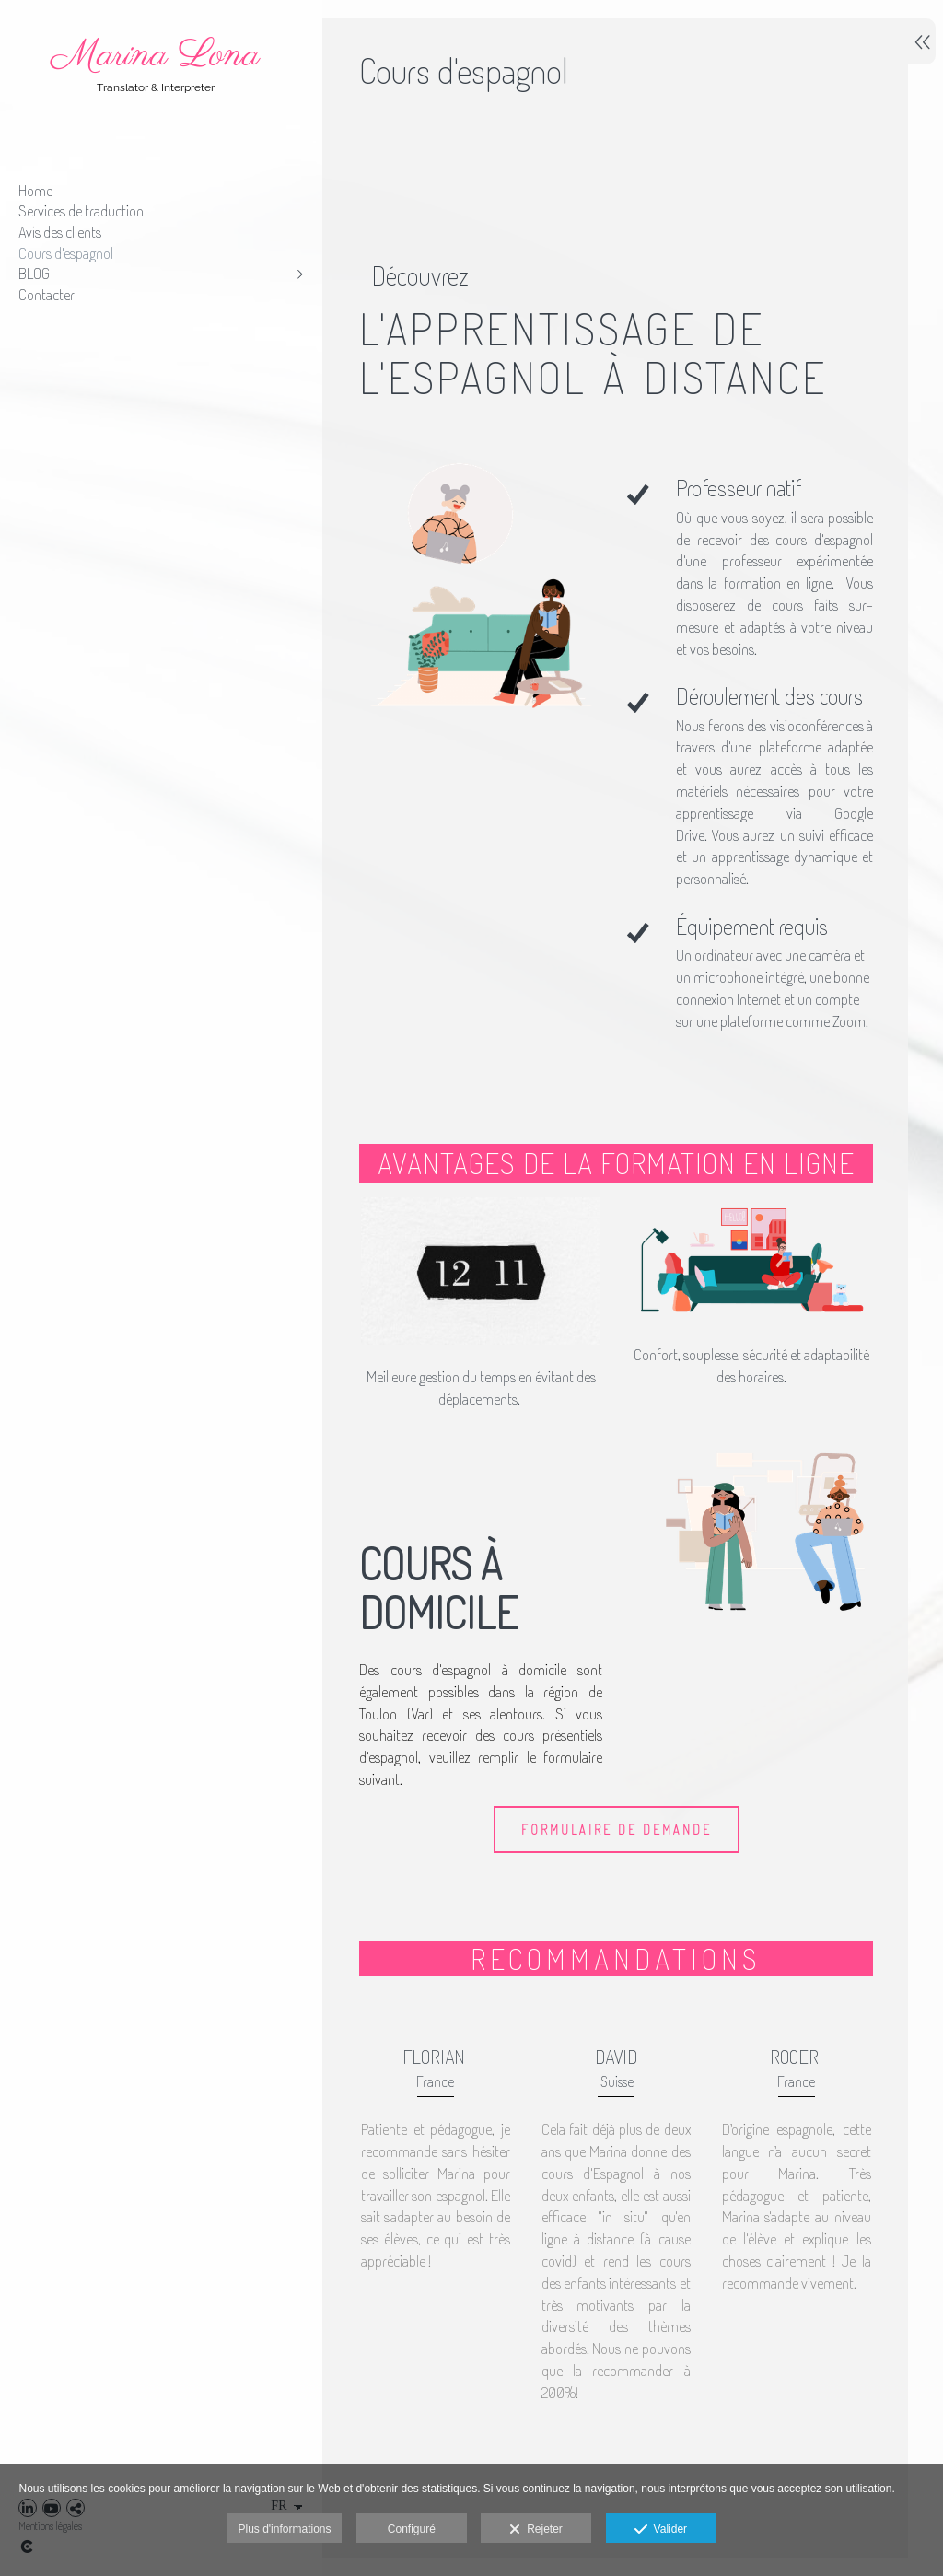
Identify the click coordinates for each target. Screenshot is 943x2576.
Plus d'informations (284, 2529)
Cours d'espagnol (65, 252)
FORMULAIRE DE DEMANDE (614, 1857)
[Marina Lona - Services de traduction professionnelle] (156, 106)
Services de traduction (81, 210)
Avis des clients (59, 231)
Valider (660, 2530)
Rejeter (535, 2530)
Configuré (412, 2529)
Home (35, 190)
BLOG (34, 273)
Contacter (46, 294)
